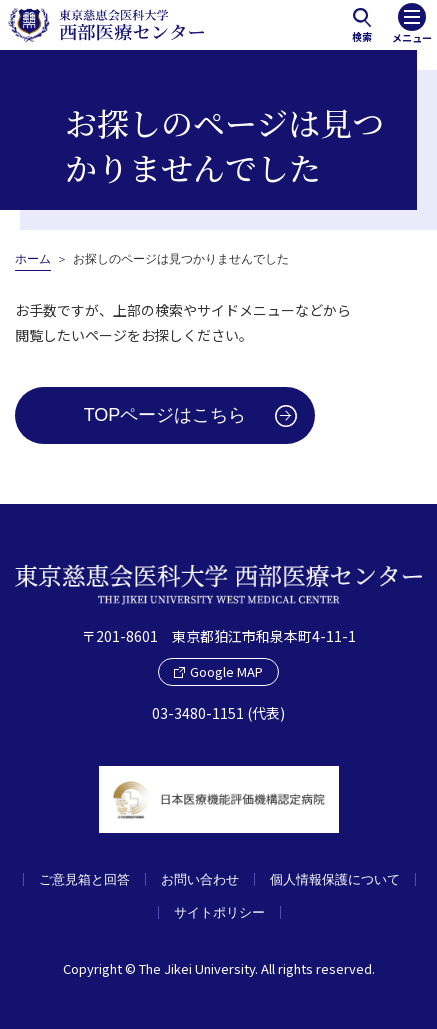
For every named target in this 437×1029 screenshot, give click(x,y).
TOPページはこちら (165, 415)
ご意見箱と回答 (84, 879)
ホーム (33, 259)
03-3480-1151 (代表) (218, 713)
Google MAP (218, 671)
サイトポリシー (219, 912)
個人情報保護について (335, 879)
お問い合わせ (200, 879)
